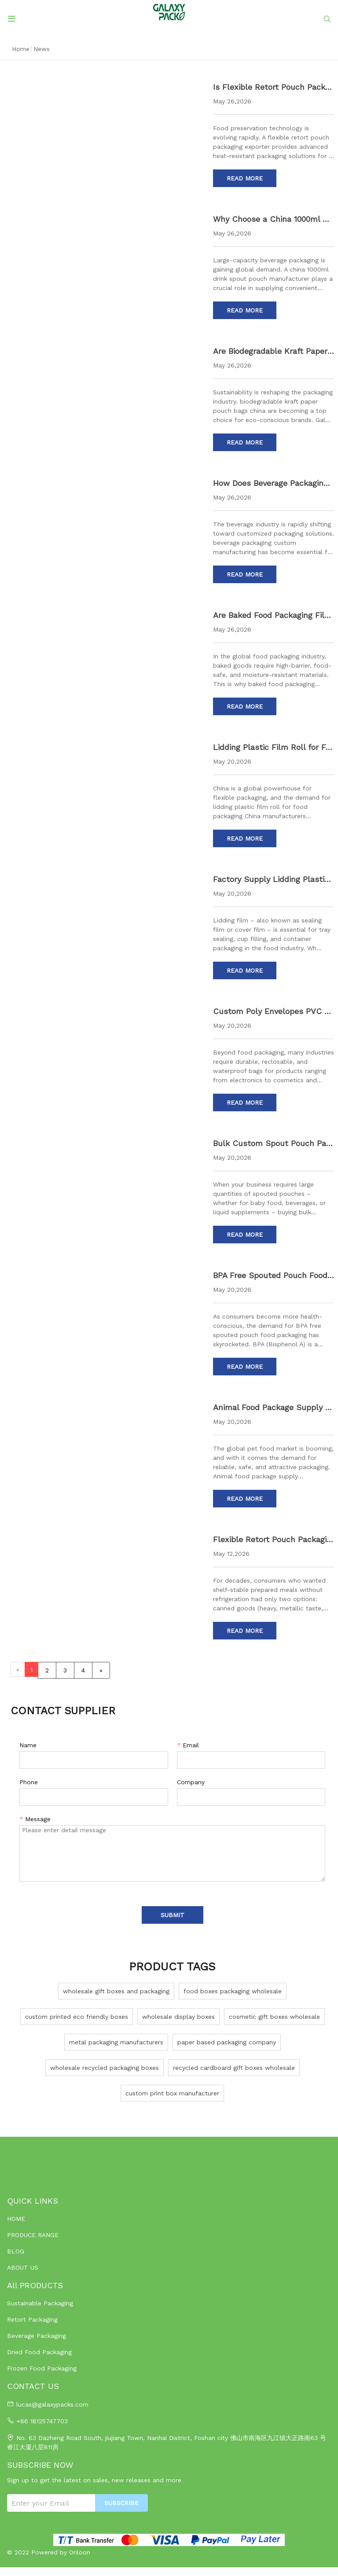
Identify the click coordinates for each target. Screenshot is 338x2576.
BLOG (15, 2251)
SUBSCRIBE (121, 2502)
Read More (245, 178)
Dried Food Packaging (39, 2352)
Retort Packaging (32, 2319)
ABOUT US (22, 2267)
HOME (16, 2218)
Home (20, 48)
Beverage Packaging (36, 2335)
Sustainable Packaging (40, 2303)
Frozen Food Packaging (42, 2368)
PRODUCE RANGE (33, 2234)
